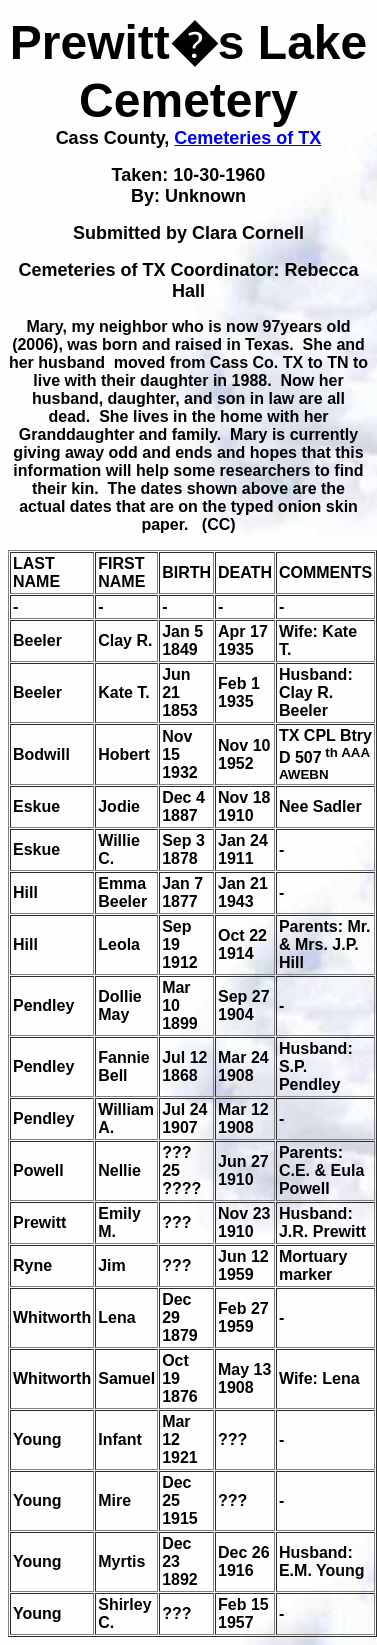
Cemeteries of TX (247, 138)
